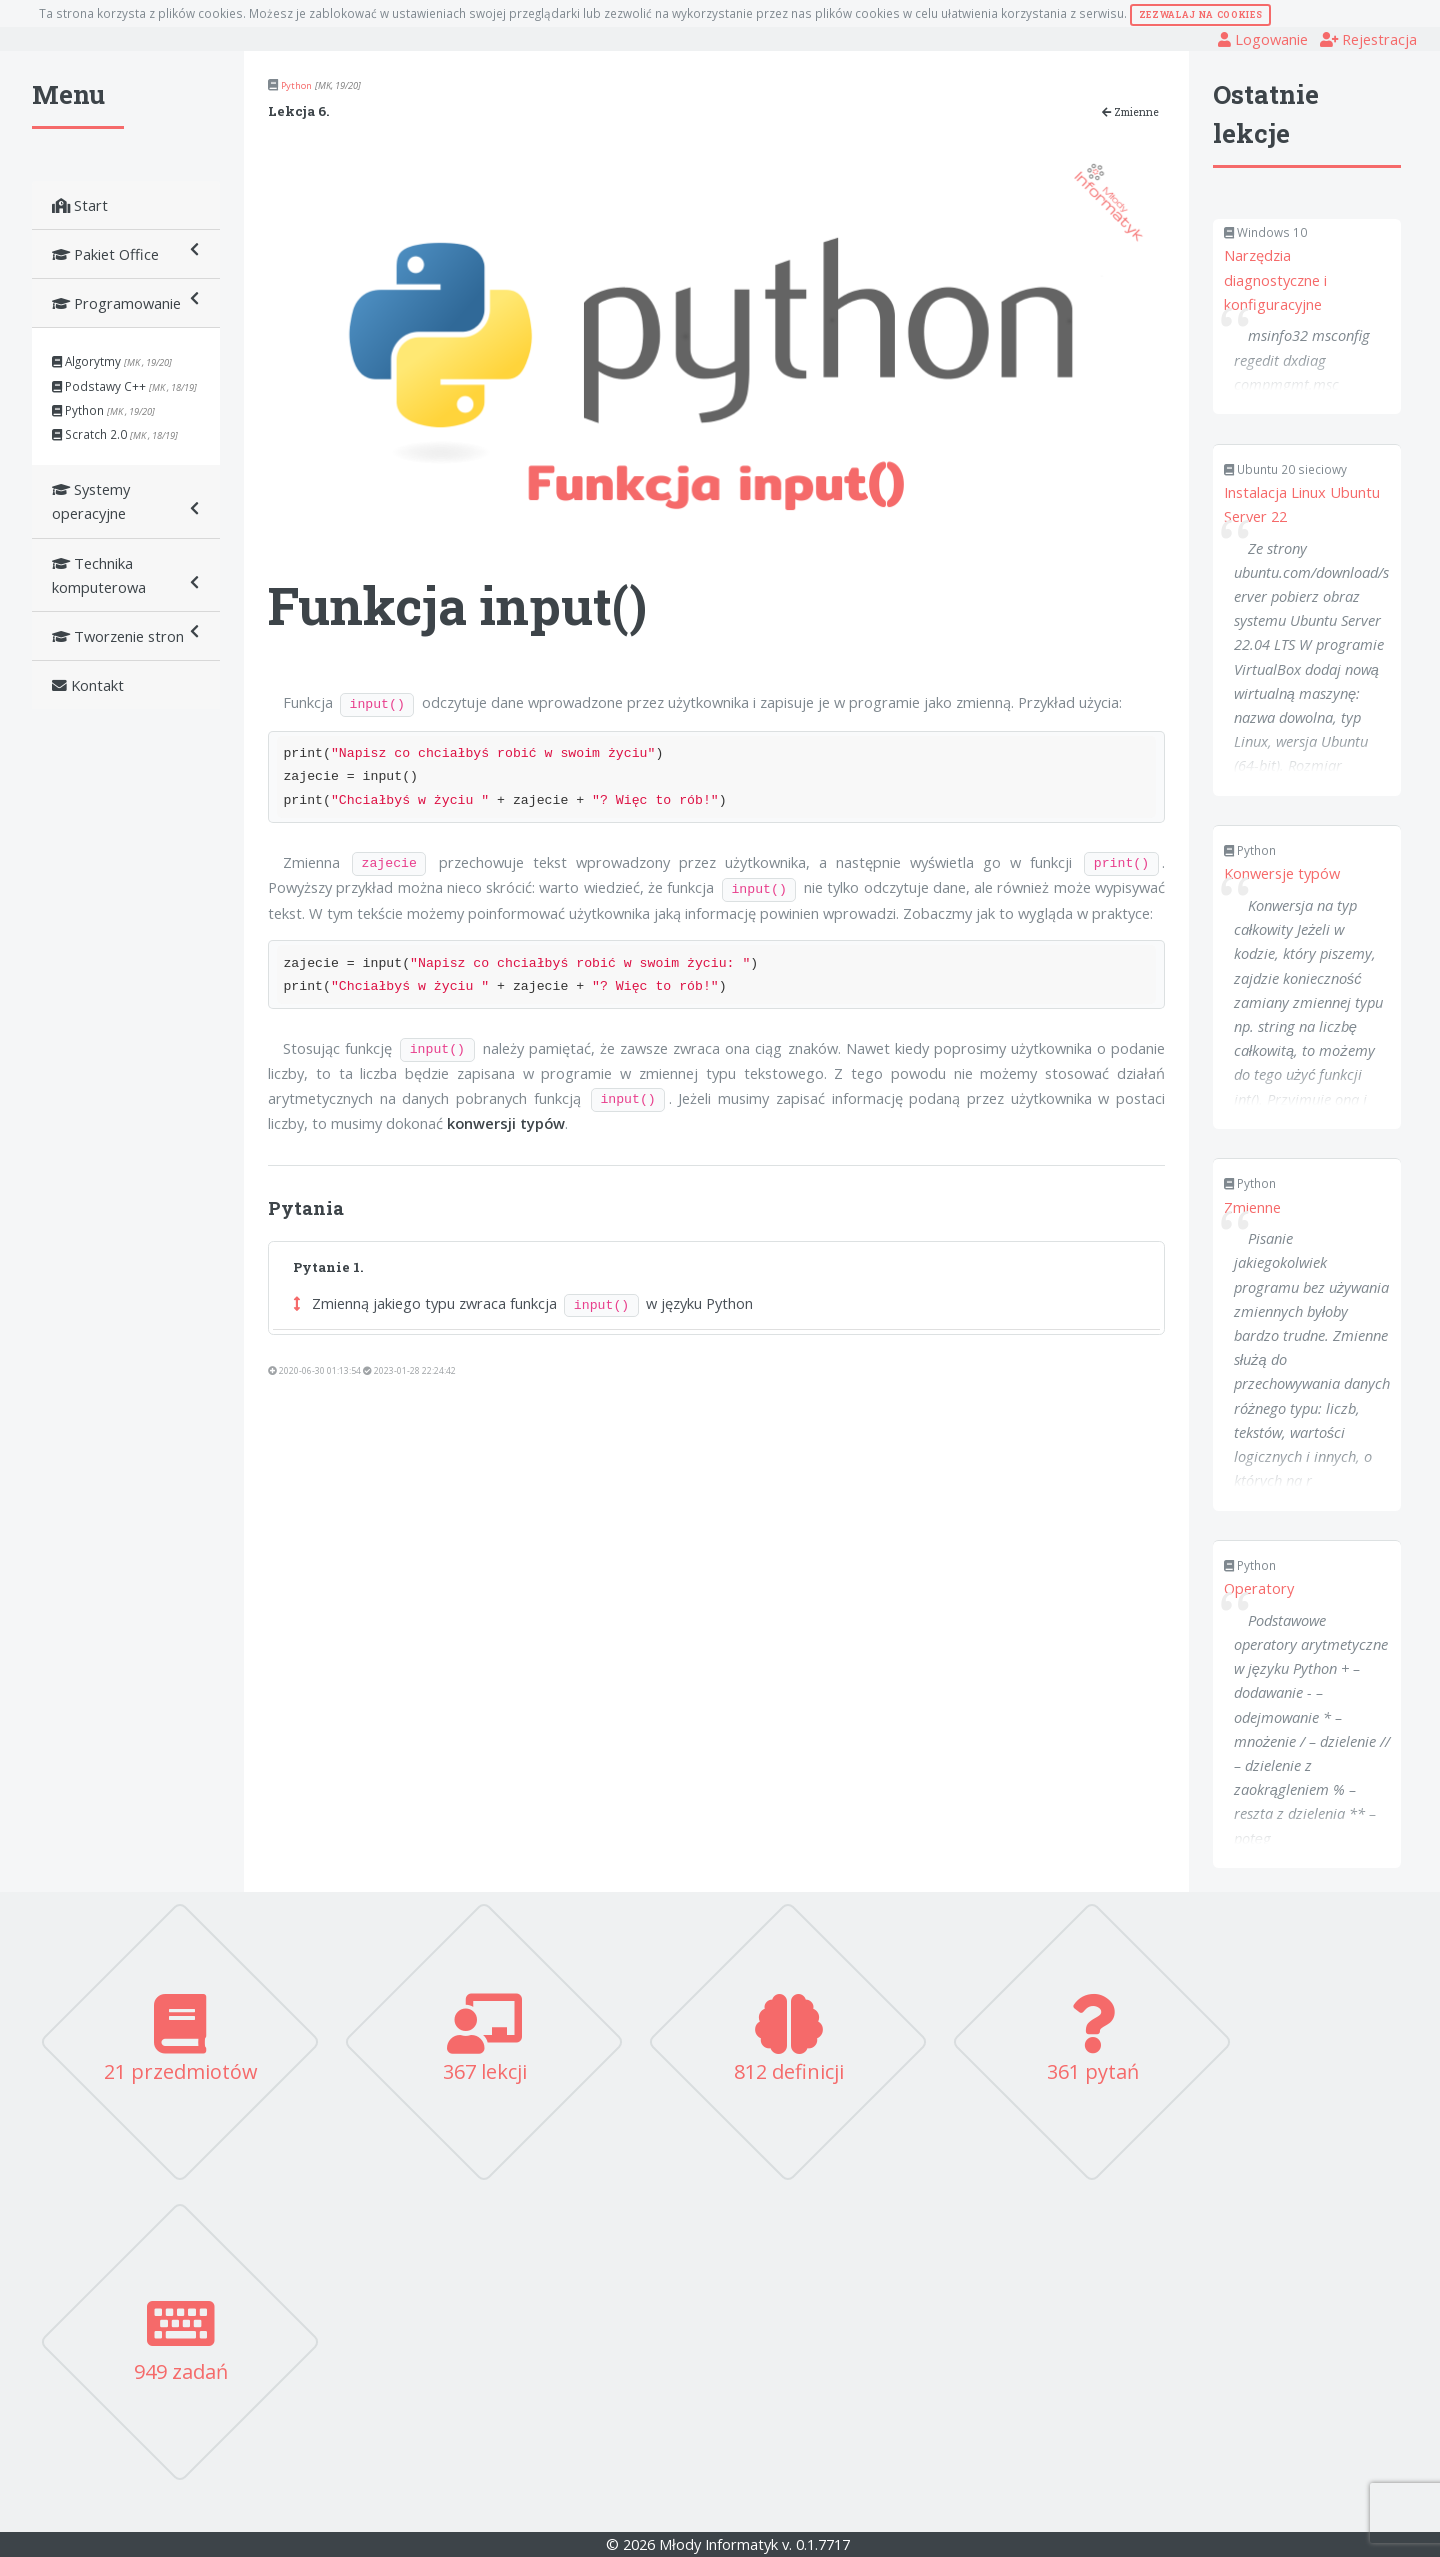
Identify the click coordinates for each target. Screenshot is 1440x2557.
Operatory (1259, 1588)
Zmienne (1130, 112)
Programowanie (126, 302)
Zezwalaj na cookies (1201, 14)
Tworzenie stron (126, 635)
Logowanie (1263, 39)
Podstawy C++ (124, 386)
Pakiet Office (126, 253)
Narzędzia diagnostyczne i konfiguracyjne (1275, 279)
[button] (296, 1303)
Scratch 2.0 (115, 434)
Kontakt (88, 685)
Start (80, 205)
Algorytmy (112, 361)
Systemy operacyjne (126, 501)
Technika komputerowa (126, 575)
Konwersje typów (1282, 873)
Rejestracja (1368, 39)
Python (103, 410)
